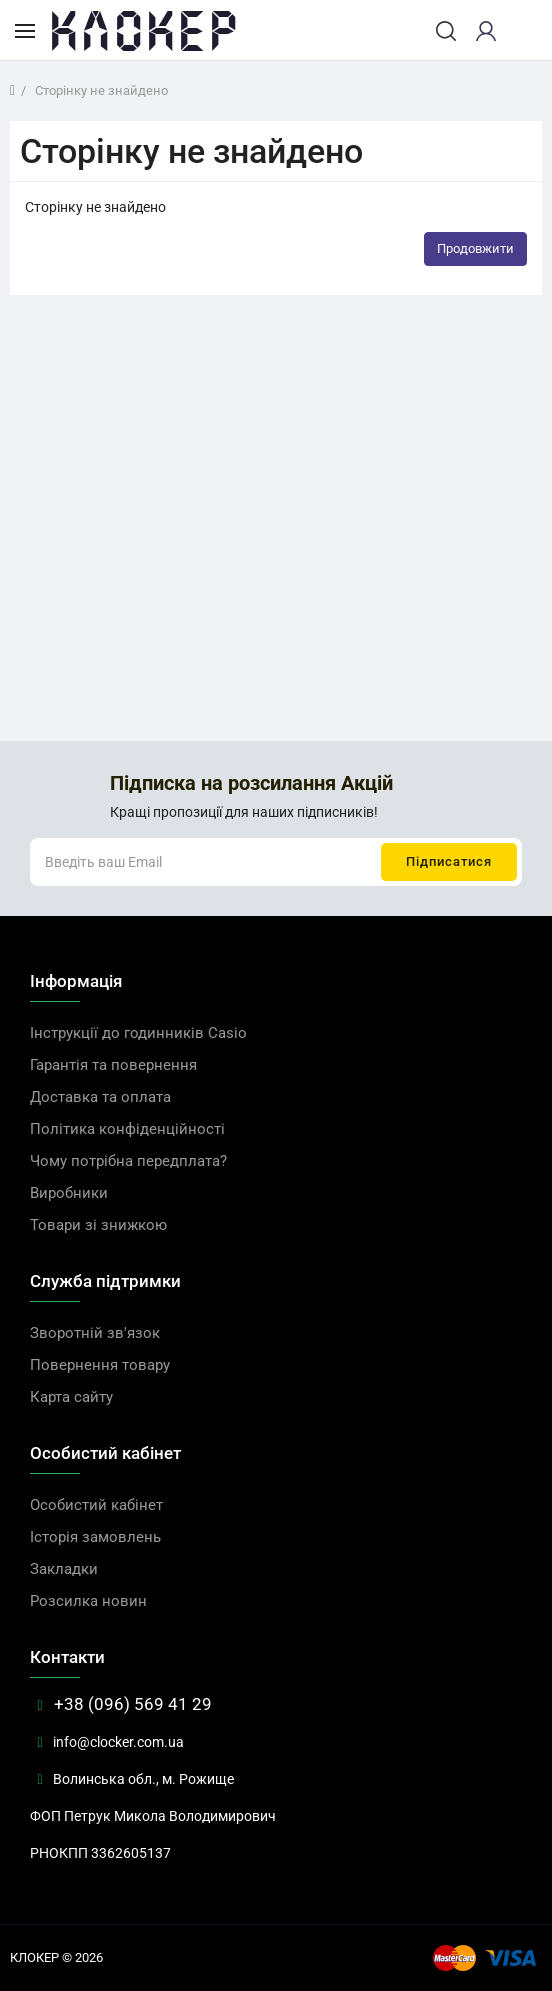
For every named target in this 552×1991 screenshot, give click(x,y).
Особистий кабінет (96, 1505)
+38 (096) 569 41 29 (121, 1704)
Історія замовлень (95, 1537)
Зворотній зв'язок (95, 1333)
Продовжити (475, 248)
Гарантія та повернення (113, 1065)
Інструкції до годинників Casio (138, 1033)
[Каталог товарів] (25, 30)
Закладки (64, 1569)
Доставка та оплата (100, 1097)
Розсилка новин (88, 1601)
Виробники (69, 1193)
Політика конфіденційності (127, 1129)
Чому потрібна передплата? (128, 1161)
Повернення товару (100, 1365)
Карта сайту (71, 1397)
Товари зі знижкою (98, 1225)
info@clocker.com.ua (107, 1742)
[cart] (521, 31)
